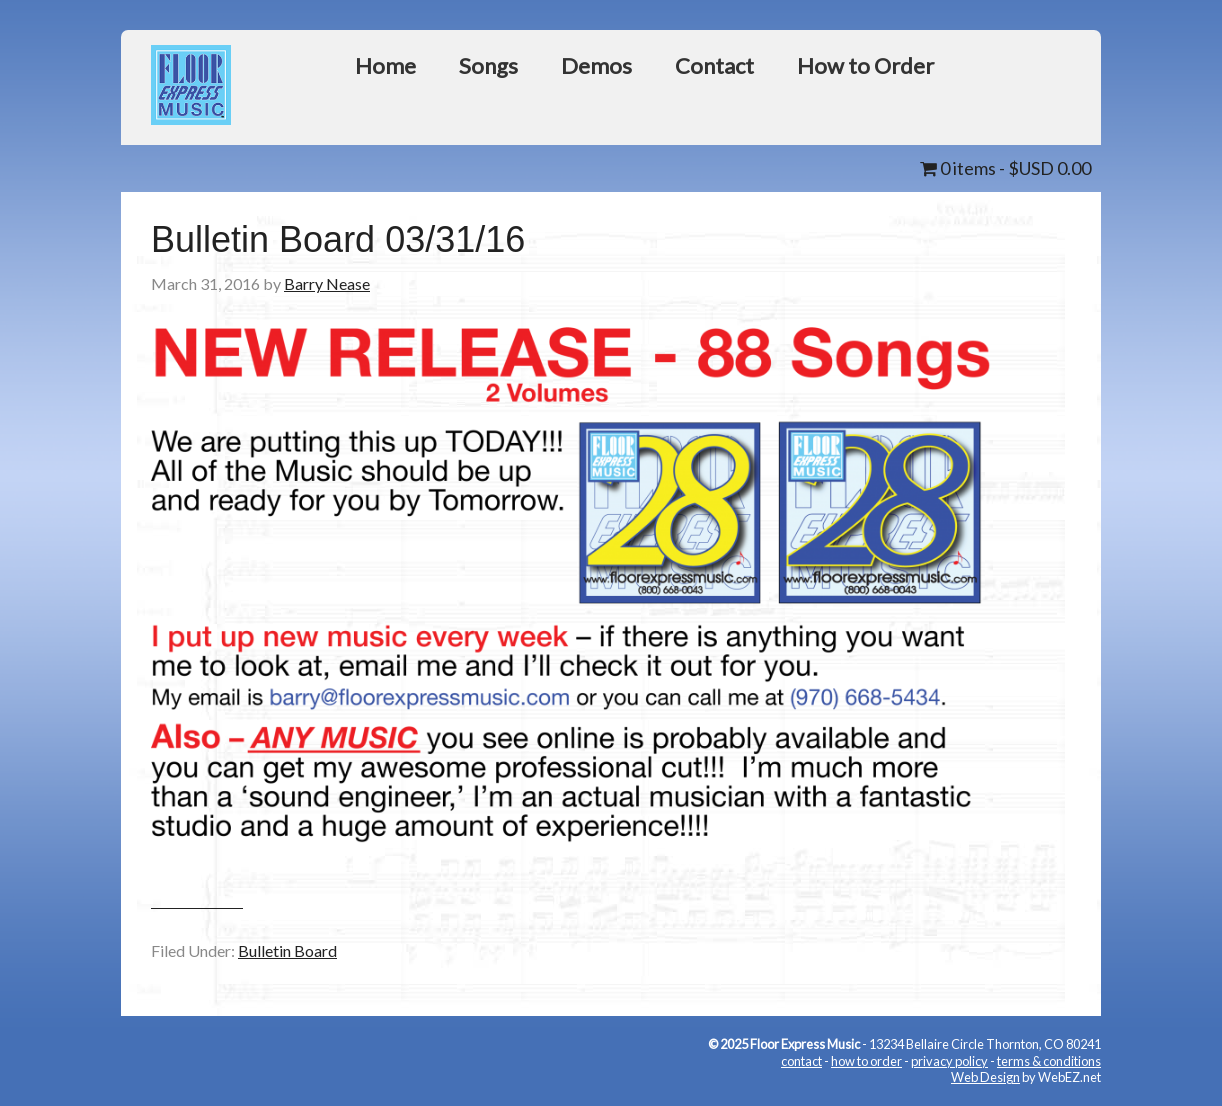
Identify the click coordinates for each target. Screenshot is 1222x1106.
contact (801, 1061)
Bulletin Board (287, 950)
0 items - (1005, 168)
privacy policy (949, 1061)
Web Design (985, 1077)
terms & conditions (1049, 1061)
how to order (866, 1061)
